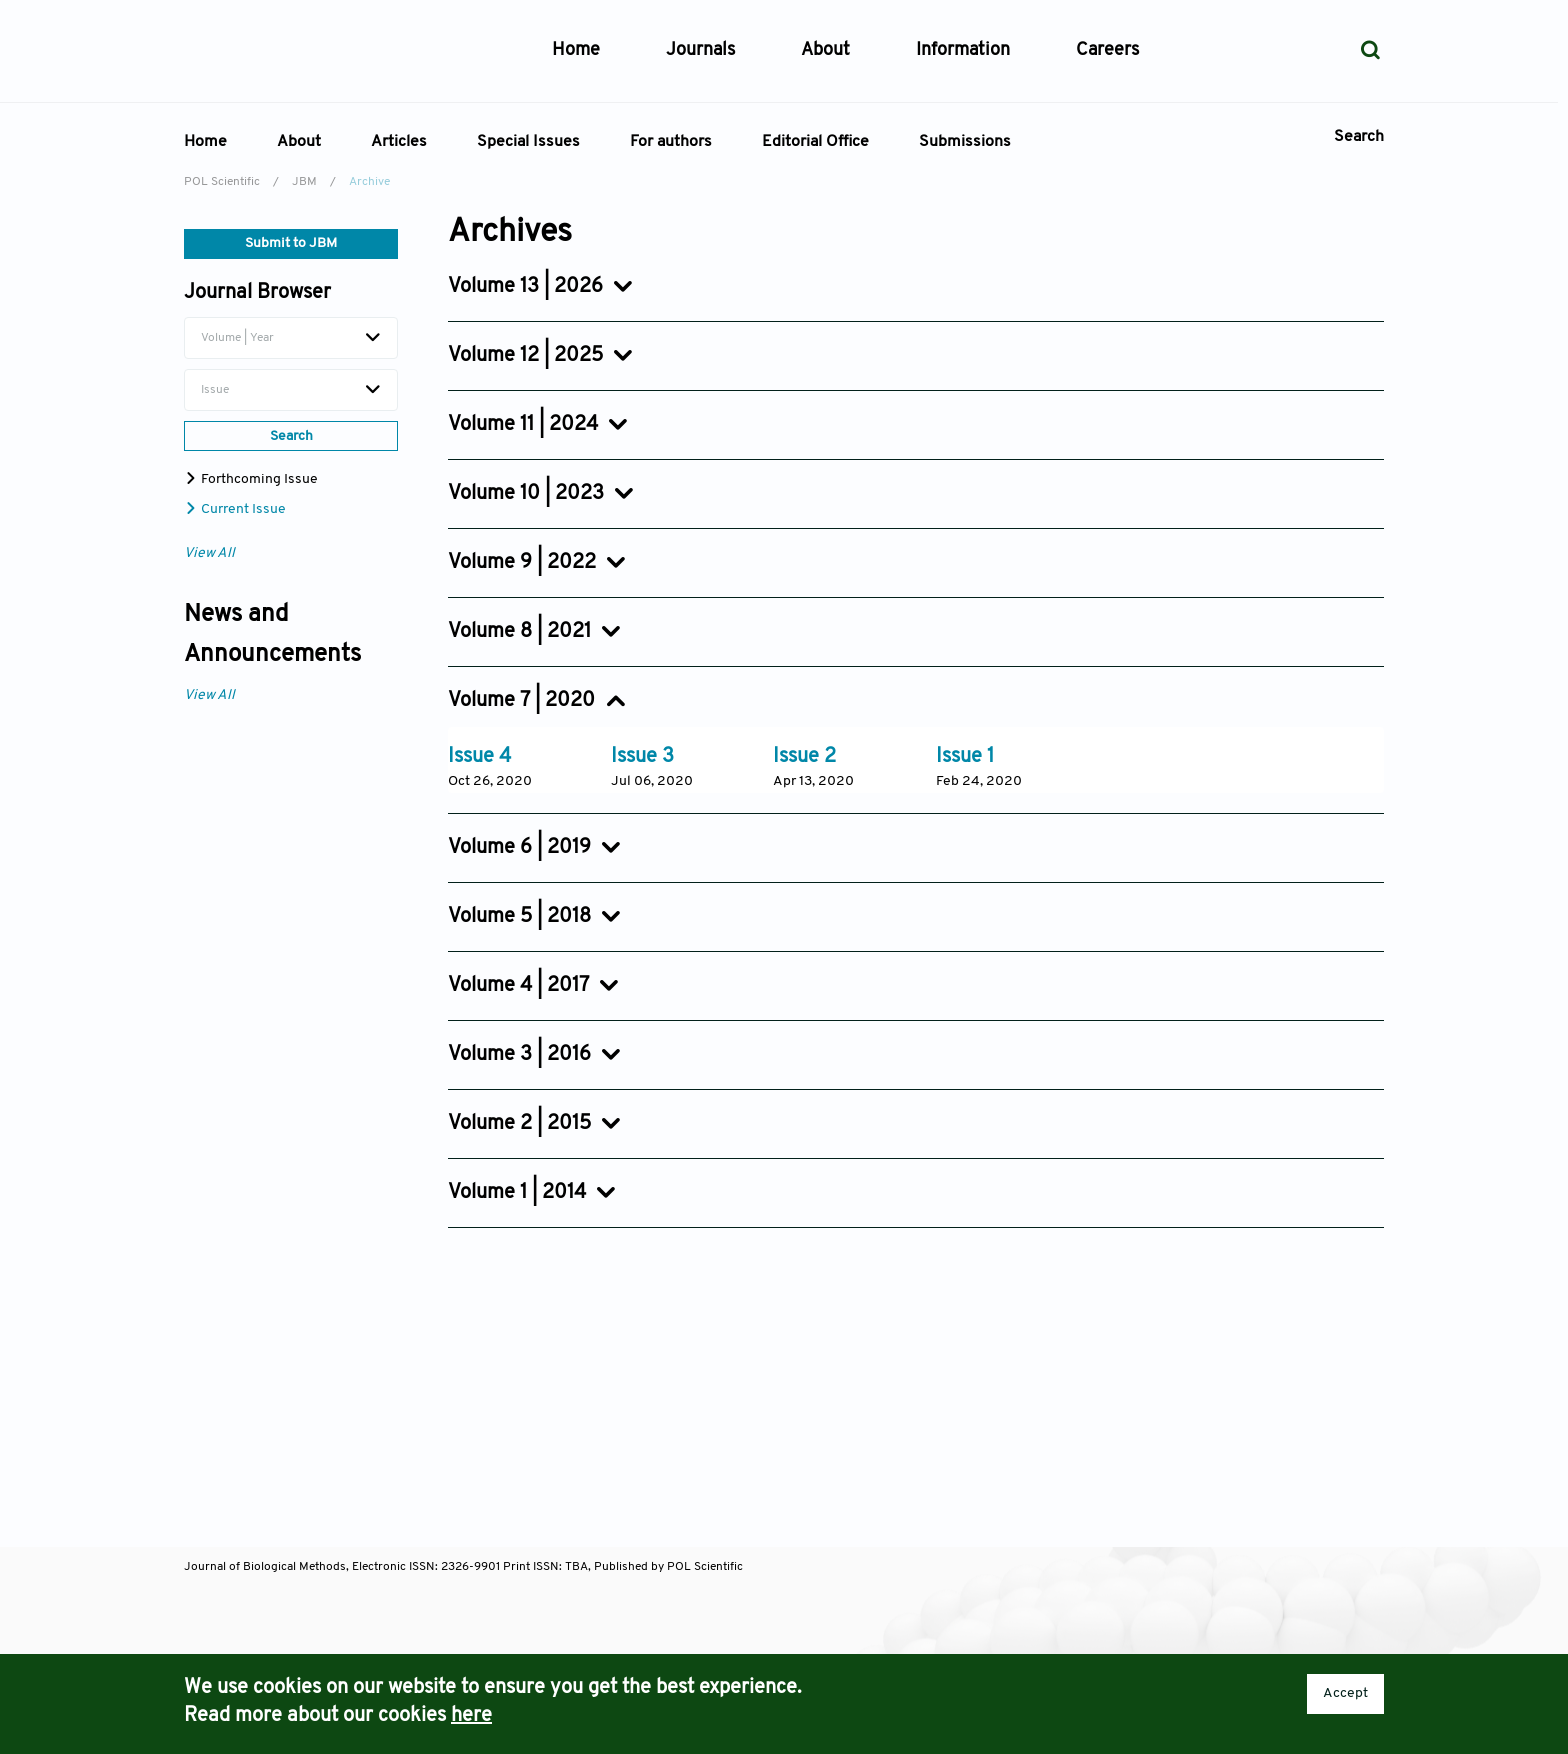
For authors (671, 142)
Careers (1107, 50)
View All (209, 553)
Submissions (965, 142)
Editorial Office (815, 142)
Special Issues (528, 142)
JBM (304, 182)
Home (576, 50)
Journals (700, 50)
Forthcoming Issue (251, 479)
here (471, 1716)
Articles (399, 142)
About (299, 142)
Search (1359, 137)
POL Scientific (222, 182)
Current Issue (235, 509)
